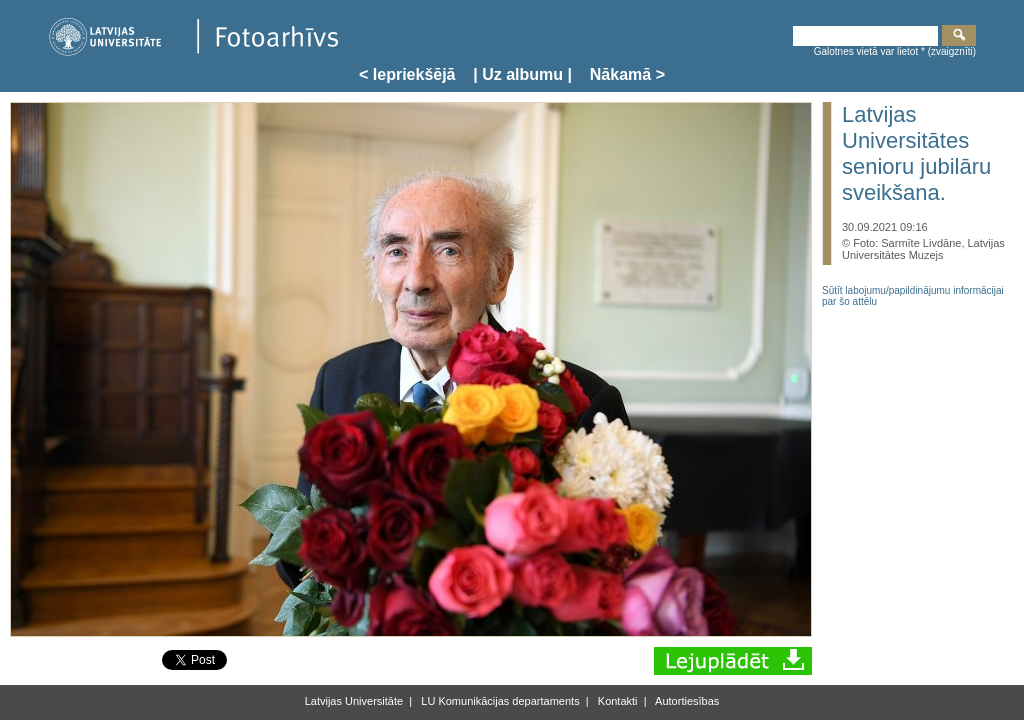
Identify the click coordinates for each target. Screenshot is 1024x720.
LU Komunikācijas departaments (498, 701)
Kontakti (616, 701)
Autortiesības (686, 701)
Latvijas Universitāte (354, 701)
